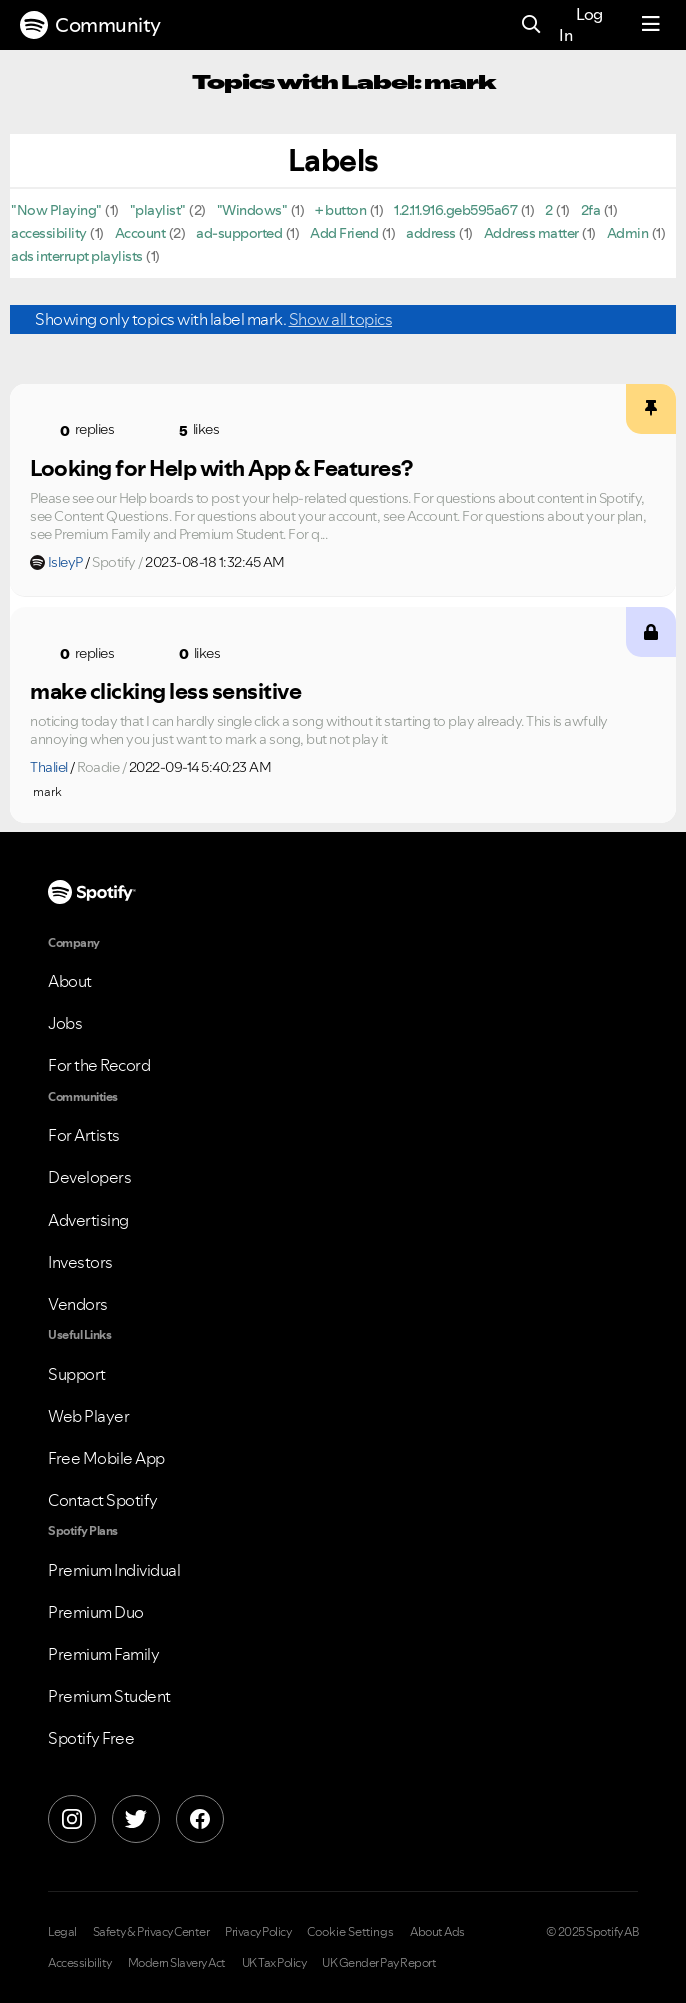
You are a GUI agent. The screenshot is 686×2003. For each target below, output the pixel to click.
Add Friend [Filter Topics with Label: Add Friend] (344, 233)
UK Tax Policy (274, 1963)
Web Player (88, 1416)
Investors (80, 1262)
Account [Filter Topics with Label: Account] (140, 233)
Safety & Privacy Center (151, 1932)
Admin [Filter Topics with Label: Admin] (628, 233)
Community (90, 25)
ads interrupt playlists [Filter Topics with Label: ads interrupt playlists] (77, 256)
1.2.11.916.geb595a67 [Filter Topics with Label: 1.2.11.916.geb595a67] (455, 210)
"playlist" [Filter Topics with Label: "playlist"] (158, 210)
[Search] (531, 25)
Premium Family (103, 1654)
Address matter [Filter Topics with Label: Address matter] (531, 233)
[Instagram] (72, 1819)
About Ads (437, 1932)
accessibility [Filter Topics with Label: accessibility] (49, 233)
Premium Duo (96, 1612)
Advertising (88, 1220)
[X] (136, 1819)
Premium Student (109, 1696)
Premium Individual (114, 1570)
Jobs (65, 1023)
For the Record (99, 1065)
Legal (62, 1932)
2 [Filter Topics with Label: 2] (549, 210)
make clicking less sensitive (165, 691)
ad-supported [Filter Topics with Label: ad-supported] (239, 233)
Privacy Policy (258, 1932)
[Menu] (651, 25)
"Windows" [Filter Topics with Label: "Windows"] (252, 210)
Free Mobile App (106, 1458)
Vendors (78, 1304)
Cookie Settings (350, 1932)
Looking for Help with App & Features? (221, 468)
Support (77, 1374)
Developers (89, 1177)
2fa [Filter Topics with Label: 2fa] (591, 210)
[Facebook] (200, 1819)
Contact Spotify (103, 1500)
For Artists (84, 1135)
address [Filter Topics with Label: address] (431, 233)
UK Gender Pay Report (379, 1963)
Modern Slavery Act (177, 1963)
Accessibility (80, 1963)
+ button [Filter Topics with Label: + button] (340, 210)
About (70, 981)
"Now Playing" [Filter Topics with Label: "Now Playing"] (56, 210)
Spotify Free (91, 1738)
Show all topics (341, 319)
